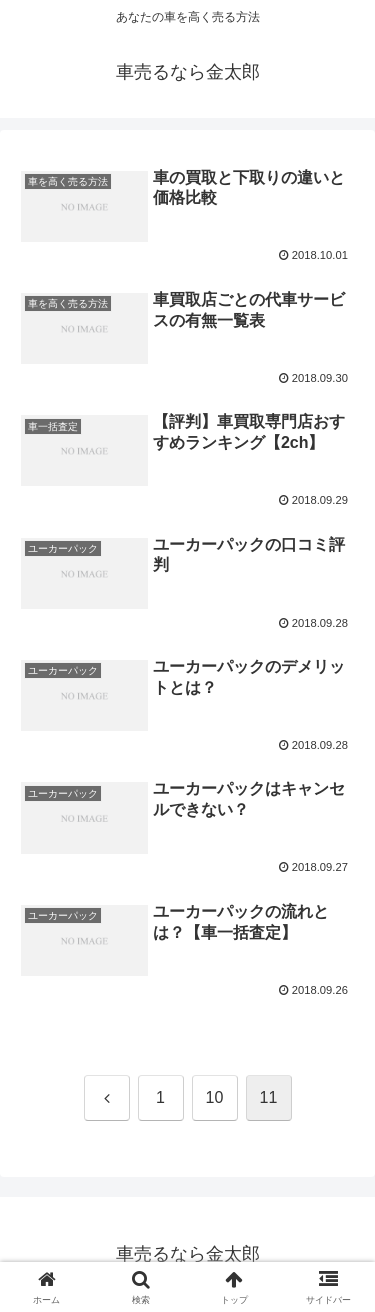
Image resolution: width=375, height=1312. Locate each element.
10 (215, 1097)
